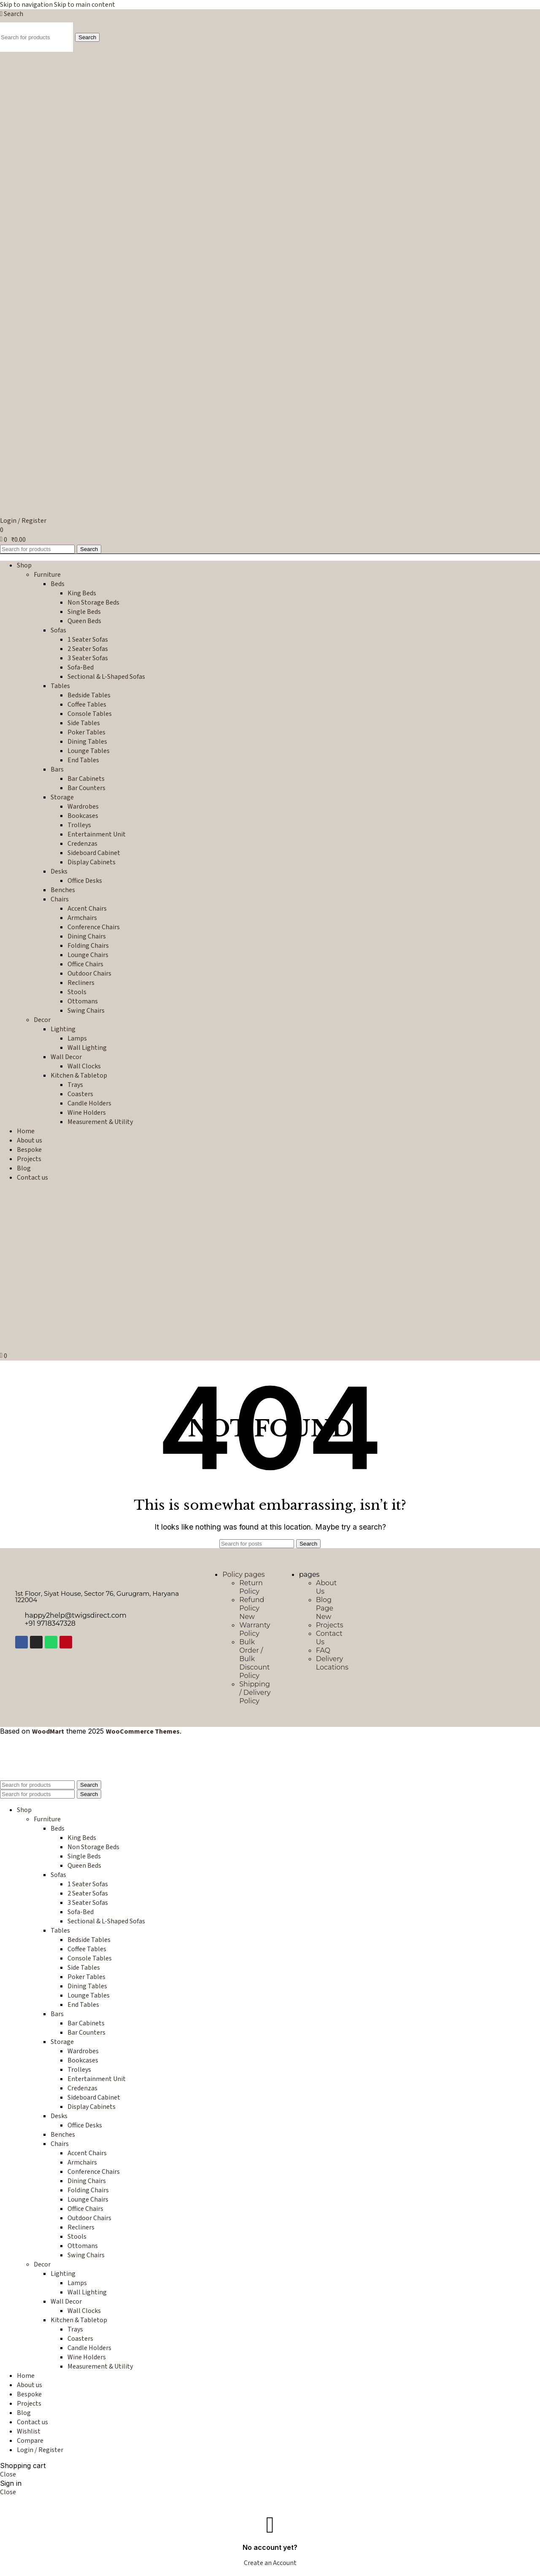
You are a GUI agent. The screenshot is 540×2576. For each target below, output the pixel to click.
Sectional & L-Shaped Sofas (106, 676)
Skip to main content (84, 4)
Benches (63, 890)
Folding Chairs (88, 945)
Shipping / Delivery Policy (254, 1692)
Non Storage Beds (93, 602)
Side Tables (84, 723)
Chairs (60, 899)
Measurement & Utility (100, 1122)
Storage (62, 797)
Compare (30, 2440)
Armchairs (82, 917)
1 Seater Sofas (88, 639)
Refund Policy (251, 1608)
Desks (59, 871)
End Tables (83, 760)
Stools (77, 992)
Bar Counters (86, 788)
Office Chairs (85, 964)
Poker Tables (86, 732)
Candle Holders (89, 1103)
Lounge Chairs (88, 955)
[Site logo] (65, 209)
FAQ (323, 1650)
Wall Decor (66, 1057)
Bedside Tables (89, 695)
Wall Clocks (84, 1066)
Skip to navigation (27, 4)
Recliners (81, 982)
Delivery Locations (332, 1663)
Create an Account (270, 2563)
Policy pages (243, 1574)
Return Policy (251, 1587)
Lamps (77, 1038)
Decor (42, 1019)
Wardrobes (83, 806)
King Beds (82, 593)
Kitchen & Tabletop (79, 1075)
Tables (60, 686)
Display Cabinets (92, 862)
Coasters (80, 1094)
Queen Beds (84, 621)
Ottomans (83, 1001)
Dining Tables (87, 741)
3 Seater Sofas (88, 658)
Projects (329, 1625)
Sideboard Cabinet (94, 853)
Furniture (47, 574)
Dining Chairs (87, 936)
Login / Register (40, 2450)
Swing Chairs (86, 1010)
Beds (58, 584)
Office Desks (85, 880)
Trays (75, 1084)
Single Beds (84, 611)
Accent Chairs (87, 908)
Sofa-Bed (81, 667)
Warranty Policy (254, 1629)
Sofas (58, 630)
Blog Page (324, 1608)
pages (309, 1574)
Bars (57, 769)
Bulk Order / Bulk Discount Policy (254, 1659)
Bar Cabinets (86, 778)
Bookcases (83, 815)
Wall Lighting (87, 1047)
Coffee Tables (87, 704)
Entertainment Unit (97, 834)
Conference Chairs (94, 927)
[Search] (11, 14)
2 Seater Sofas (88, 648)
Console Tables (90, 713)
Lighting (63, 1029)
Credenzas (82, 843)
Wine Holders (87, 1112)
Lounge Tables (89, 751)
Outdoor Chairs (89, 973)
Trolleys (79, 825)
